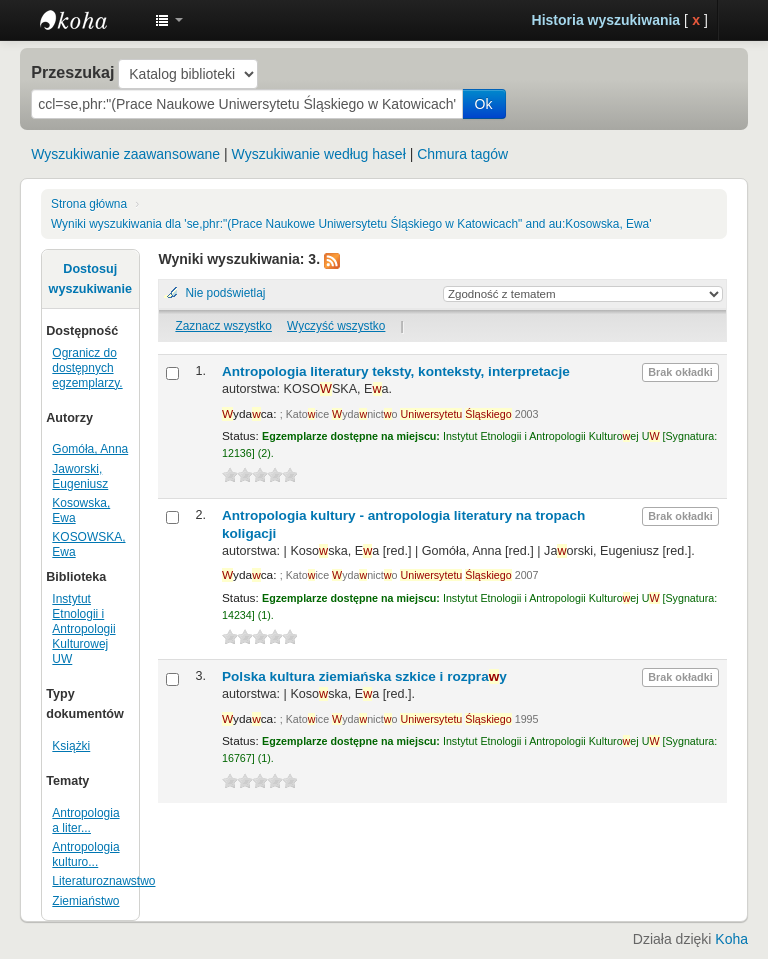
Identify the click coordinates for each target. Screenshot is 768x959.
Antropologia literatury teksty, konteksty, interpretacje (396, 371)
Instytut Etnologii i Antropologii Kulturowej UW (90, 20)
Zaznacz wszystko (223, 326)
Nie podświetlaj (225, 293)
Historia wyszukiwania (606, 20)
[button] (169, 20)
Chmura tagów (462, 154)
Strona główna (89, 204)
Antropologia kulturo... (85, 854)
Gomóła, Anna (90, 449)
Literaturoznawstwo (103, 881)
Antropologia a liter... (85, 820)
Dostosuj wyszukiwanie (90, 279)
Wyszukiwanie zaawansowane (125, 154)
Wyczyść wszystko (336, 326)
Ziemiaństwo (85, 901)
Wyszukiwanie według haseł (319, 154)
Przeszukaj (72, 72)
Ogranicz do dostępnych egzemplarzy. (87, 368)
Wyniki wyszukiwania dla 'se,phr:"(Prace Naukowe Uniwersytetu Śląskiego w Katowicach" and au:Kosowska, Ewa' (351, 224)
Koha (731, 939)
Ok (484, 104)
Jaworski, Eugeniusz (80, 476)
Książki (71, 746)
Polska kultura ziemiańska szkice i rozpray (364, 676)
